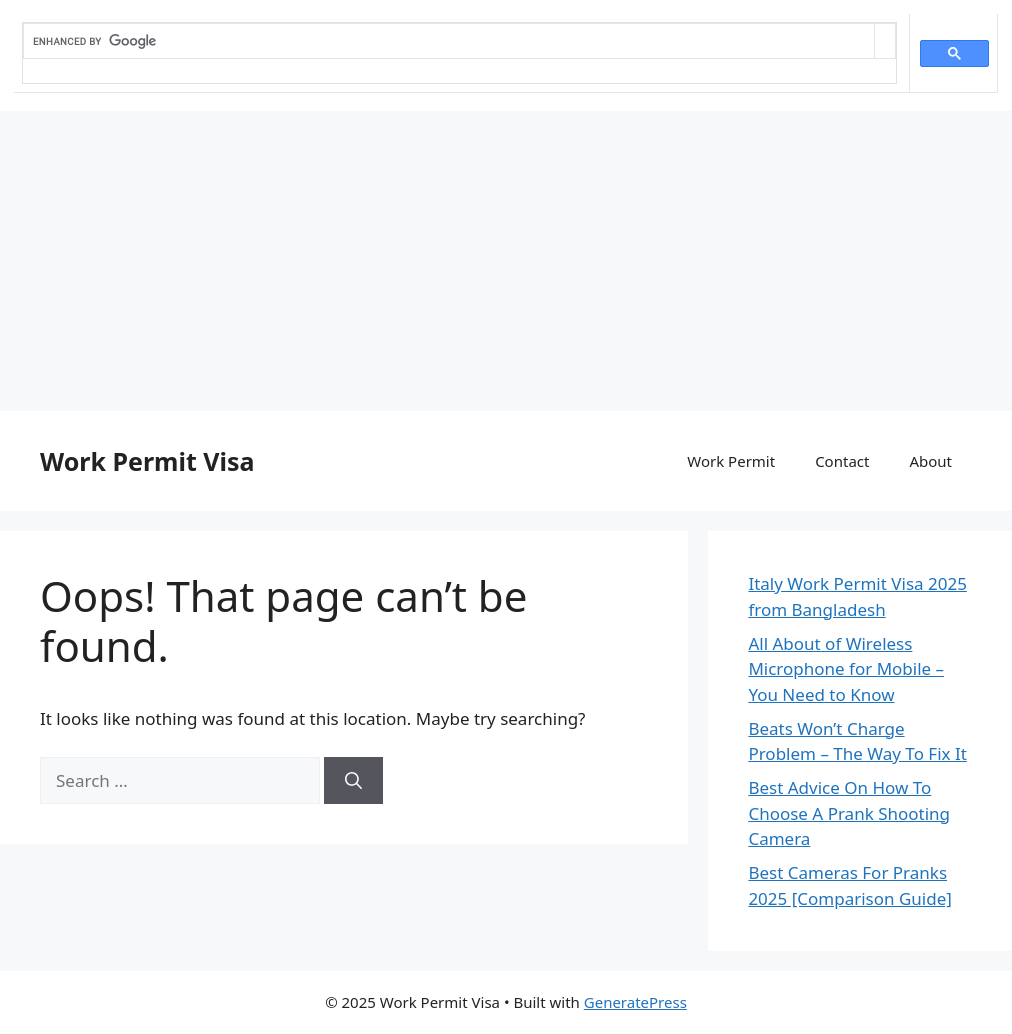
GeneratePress (635, 1002)
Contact (842, 461)
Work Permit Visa (147, 461)
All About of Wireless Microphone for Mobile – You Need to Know (846, 669)
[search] (449, 41)
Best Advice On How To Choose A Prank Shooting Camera (849, 813)
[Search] (353, 781)
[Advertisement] (506, 261)
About (930, 461)
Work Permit (731, 461)
